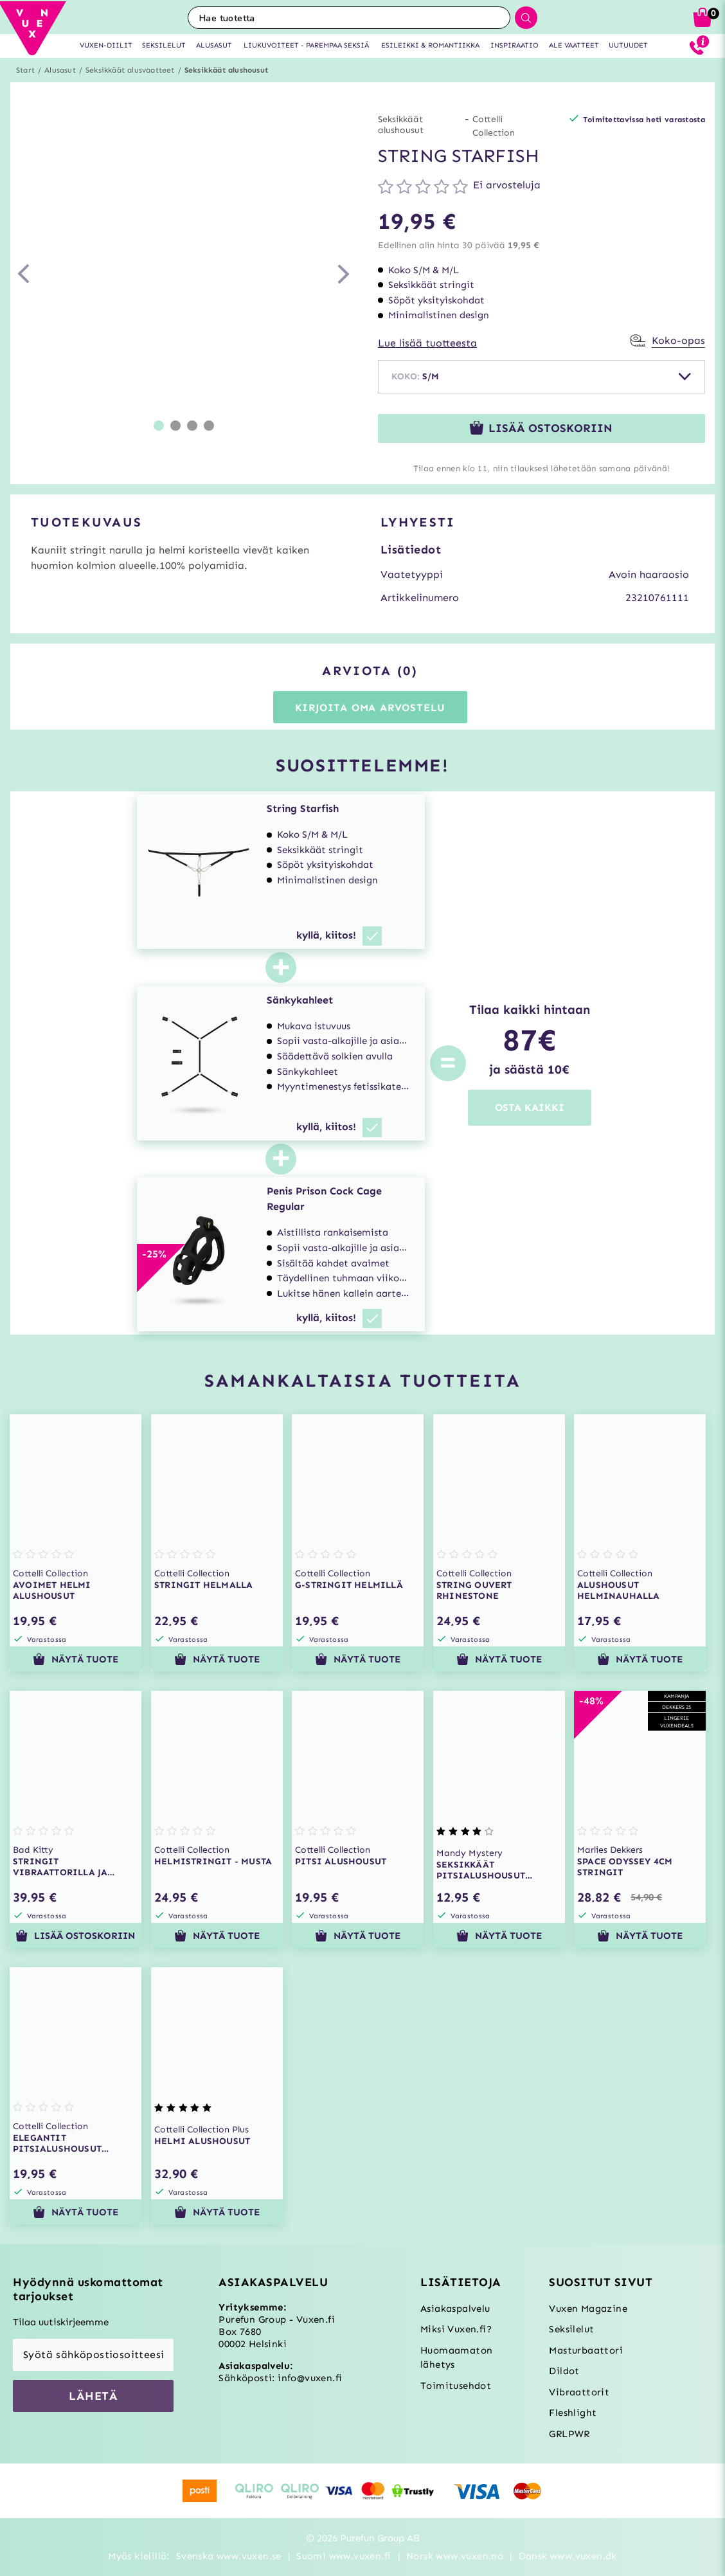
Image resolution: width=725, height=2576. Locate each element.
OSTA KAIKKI (529, 1107)
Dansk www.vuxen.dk (568, 2556)
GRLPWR (569, 2434)
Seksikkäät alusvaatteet (130, 70)
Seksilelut (571, 2329)
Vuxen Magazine (588, 2308)
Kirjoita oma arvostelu (370, 707)
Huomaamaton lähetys (456, 2358)
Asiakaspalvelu (455, 2308)
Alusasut (60, 70)
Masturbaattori (586, 2350)
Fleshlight (572, 2412)
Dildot (564, 2371)
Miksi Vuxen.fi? (456, 2329)
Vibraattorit (579, 2392)
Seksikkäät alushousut (226, 70)
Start (25, 70)
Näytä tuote (75, 1659)
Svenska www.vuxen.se (229, 2556)
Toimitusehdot (455, 2385)
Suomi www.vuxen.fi (343, 2556)
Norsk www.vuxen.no (454, 2556)
